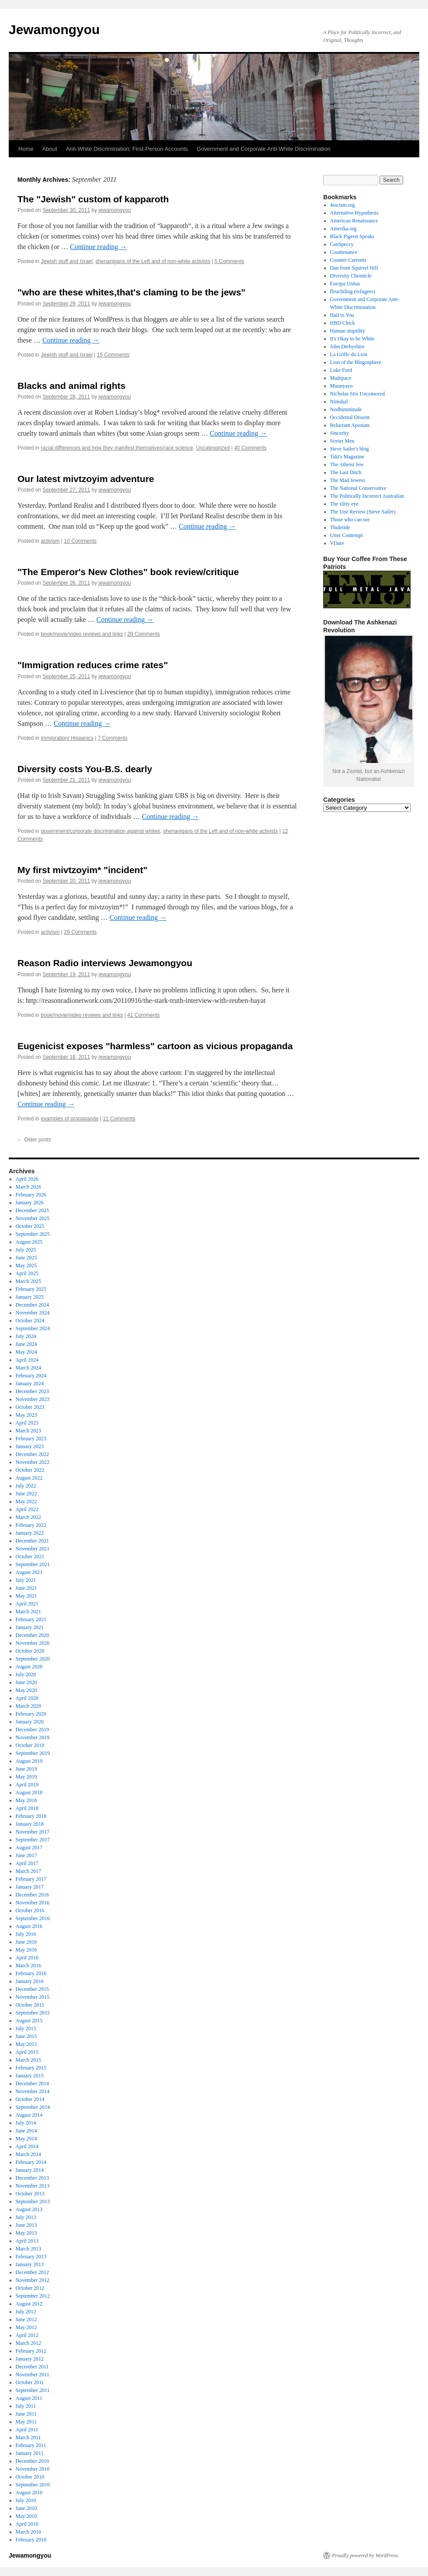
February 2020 (31, 1714)
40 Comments (250, 448)
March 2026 (28, 1187)
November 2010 (33, 2469)
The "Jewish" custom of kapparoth (93, 199)
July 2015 (26, 2028)
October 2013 (30, 2194)
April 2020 (27, 1698)
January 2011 (30, 2453)
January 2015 (30, 2076)
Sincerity (339, 433)
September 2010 (33, 2485)
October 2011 (30, 2382)
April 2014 (27, 2146)
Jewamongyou (54, 29)
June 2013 (26, 2225)
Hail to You (342, 315)
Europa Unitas (345, 284)
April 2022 (27, 1509)
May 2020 (26, 1690)
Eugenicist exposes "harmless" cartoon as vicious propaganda (155, 1046)
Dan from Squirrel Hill (354, 268)
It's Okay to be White (352, 339)
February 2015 (31, 2068)
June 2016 (26, 1942)
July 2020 (26, 1674)
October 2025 (30, 1226)
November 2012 (33, 2280)
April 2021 (27, 1604)
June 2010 (26, 2508)
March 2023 (28, 1431)
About (49, 149)
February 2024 (31, 1376)
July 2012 (26, 2312)
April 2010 (27, 2524)
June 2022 (26, 1494)
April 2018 (27, 1808)
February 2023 (31, 1438)
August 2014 (29, 2115)
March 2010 (28, 2532)
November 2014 (33, 2091)
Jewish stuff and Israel (67, 261)
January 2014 (30, 2170)
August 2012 (29, 2304)
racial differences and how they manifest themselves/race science (117, 448)
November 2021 (33, 1549)
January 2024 (30, 1383)
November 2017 (33, 1832)
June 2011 (26, 2414)
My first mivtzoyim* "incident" (82, 870)
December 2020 (32, 1635)
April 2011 (27, 2430)
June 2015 (26, 2036)
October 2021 (30, 1556)
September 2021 (33, 1564)
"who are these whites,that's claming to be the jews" (131, 292)
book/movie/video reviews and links (82, 634)
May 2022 (26, 1501)
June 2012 (26, 2319)
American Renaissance (354, 221)
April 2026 (27, 1179)
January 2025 (30, 1297)
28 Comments (143, 634)
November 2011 (32, 2374)
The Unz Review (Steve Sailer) (363, 512)
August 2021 (29, 1572)
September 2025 (33, 1234)
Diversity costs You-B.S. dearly (84, 769)
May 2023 (26, 1415)
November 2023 (33, 1399)
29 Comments (80, 932)
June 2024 (26, 1344)
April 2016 (27, 1958)
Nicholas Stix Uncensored (357, 394)
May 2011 (26, 2422)
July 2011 (26, 2406)
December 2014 (32, 2083)
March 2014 (28, 2154)
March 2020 (28, 1706)
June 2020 (26, 1682)
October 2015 (30, 2005)
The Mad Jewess (347, 480)
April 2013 (27, 2241)
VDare (337, 543)
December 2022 (32, 1454)
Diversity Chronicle (351, 276)
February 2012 (31, 2351)
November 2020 (33, 1643)
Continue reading (98, 246)
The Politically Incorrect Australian (367, 496)
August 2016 (29, 1926)
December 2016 (32, 1895)
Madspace (341, 378)
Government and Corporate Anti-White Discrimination (263, 149)
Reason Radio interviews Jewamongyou (104, 963)
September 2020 (33, 1659)
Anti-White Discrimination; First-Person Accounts (127, 149)
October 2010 (30, 2477)
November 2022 (33, 1462)
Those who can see (350, 520)
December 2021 (32, 1541)
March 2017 (28, 1871)
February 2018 (31, 1816)
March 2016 (28, 1965)
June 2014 (26, 2131)
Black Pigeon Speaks (352, 236)
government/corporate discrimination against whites (100, 831)
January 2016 (30, 1981)
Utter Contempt (346, 535)
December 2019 (32, 1730)
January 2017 (30, 1887)
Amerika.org (343, 228)
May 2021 (26, 1596)
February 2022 (31, 1525)
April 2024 (27, 1360)
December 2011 (32, 2367)
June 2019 (26, 1769)
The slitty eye (344, 504)
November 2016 (33, 1903)
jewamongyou (115, 210)
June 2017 (26, 1855)
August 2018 (29, 1792)
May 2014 (26, 2139)
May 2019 (26, 1777)
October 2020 (30, 1651)
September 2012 (33, 2296)
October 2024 (30, 1320)
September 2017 (33, 1840)
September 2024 (33, 1328)
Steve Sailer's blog (349, 449)
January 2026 (30, 1203)
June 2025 (26, 1258)
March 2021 (28, 1612)
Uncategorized (213, 448)
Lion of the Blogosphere (355, 362)
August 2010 (29, 2492)
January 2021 (30, 1627)
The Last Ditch (346, 472)
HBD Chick (342, 323)
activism (50, 541)
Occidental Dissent (350, 417)
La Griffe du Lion (348, 354)
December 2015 (32, 1989)
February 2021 (31, 1619)
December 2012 (32, 2272)
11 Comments (119, 1119)
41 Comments (143, 1015)
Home (26, 149)
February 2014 (31, 2162)
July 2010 (26, 2500)
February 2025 (31, 1289)
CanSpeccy (342, 244)
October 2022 (30, 1470)
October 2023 (30, 1407)
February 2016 (31, 1973)
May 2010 (26, 2516)
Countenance (344, 252)
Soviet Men (342, 441)
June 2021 (26, 1588)
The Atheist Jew (347, 464)
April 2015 (27, 2052)
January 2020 (30, 1722)
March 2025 (28, 1281)
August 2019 (29, 1761)
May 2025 (26, 1265)
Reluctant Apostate (350, 425)
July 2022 (26, 1486)
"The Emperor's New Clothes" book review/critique (128, 572)
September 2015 (33, 2013)
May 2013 (26, 2233)
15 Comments (113, 355)
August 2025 (29, 1242)
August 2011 (29, 2398)
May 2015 (26, 2044)
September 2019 (33, 1753)
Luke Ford (341, 370)
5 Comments (229, 261)
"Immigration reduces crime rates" (92, 665)
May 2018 (26, 1800)
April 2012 (27, 2335)
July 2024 (26, 1336)
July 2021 (26, 1580)
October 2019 (30, 1745)
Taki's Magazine (347, 457)
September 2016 (33, 1918)
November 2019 (33, 1737)
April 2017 (27, 1863)
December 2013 (32, 2178)
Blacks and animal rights (71, 386)
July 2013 (26, 2217)
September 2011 (33, 2390)
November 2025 (33, 1218)
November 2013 (33, 2186)
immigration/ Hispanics (67, 738)
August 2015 (29, 2021)
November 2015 (33, 1997)
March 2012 (28, 2343)
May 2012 (26, 2327)
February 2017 (31, 1879)
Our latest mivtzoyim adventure (85, 479)
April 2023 (27, 1423)
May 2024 (26, 1352)
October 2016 (30, 1910)
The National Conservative (358, 488)
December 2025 (32, 1210)
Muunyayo (341, 386)
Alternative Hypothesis (354, 213)
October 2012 (30, 2288)
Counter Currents (348, 260)
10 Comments (80, 541)
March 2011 (28, 2437)
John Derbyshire (347, 346)
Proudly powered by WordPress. (365, 2555)
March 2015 (28, 2060)
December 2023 (32, 1391)
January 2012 (30, 2359)
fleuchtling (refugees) (353, 291)
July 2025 (26, 1250)
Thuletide (340, 527)
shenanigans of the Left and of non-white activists (153, 261)
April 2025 (27, 1273)
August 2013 (29, 2209)
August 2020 (29, 1667)
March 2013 (28, 2249)
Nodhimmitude (346, 409)
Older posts (34, 1140)
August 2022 (29, 1478)
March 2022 (28, 1517)
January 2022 (30, 1533)
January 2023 (30, 1446)
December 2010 (32, 2461)
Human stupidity (347, 331)
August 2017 (29, 1847)
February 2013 (31, 2257)
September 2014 (33, 2107)
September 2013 (33, 2201)
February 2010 (31, 2540)
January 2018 (30, 1824)
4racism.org (342, 205)
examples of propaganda (69, 1119)
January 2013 (30, 2264)
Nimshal (339, 402)
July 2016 (26, 1934)
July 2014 (26, 2123)
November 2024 (33, 1313)
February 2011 (31, 2445)
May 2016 (26, 1950)
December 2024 (32, 1305)
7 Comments (113, 738)
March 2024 (28, 1368)
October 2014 (30, 2099)
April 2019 (27, 1785)
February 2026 (31, 1195)
